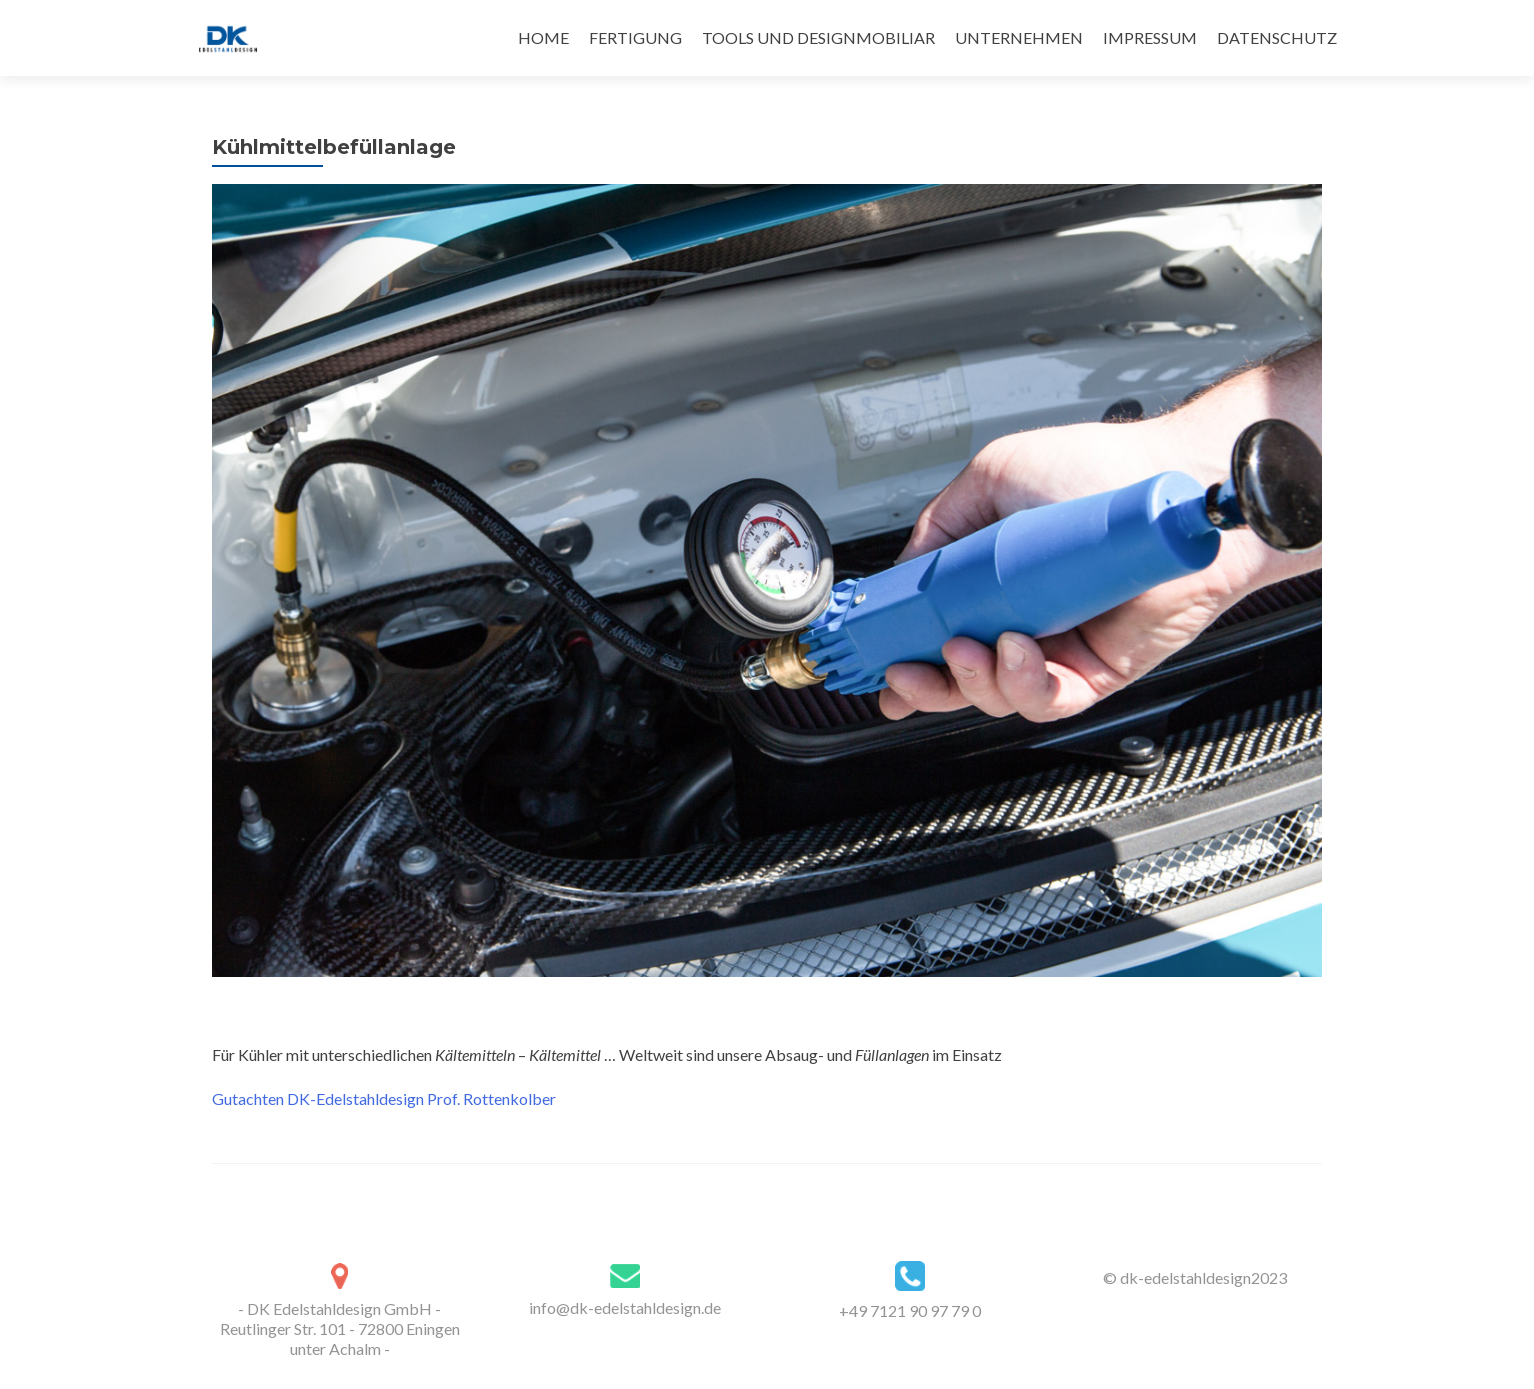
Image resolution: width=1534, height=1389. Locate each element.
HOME (543, 37)
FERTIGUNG (635, 37)
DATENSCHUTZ (1277, 37)
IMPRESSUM (1150, 37)
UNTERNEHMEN (1019, 37)
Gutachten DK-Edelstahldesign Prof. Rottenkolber (384, 1098)
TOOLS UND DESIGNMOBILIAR (818, 37)
